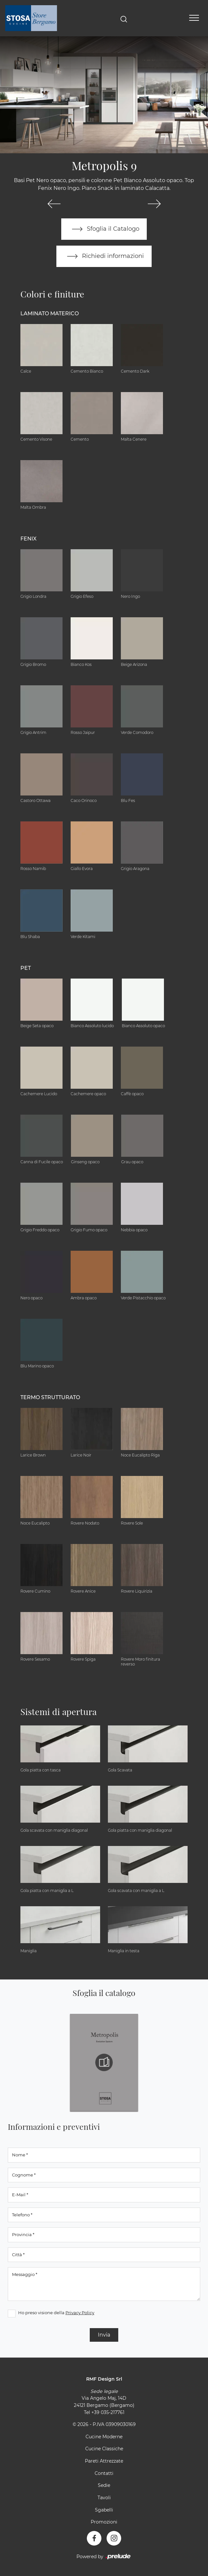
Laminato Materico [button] (49, 313)
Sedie (104, 2486)
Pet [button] (25, 968)
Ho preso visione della (56, 2312)
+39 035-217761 (107, 2412)
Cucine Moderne (104, 2437)
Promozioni (104, 2522)
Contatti (104, 2473)
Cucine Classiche (104, 2449)
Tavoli (104, 2498)
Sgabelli (104, 2510)
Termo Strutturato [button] (50, 1397)
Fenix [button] (28, 539)
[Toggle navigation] (194, 18)
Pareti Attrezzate (104, 2461)
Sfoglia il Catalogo (104, 229)
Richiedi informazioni (104, 256)
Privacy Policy (79, 2312)
